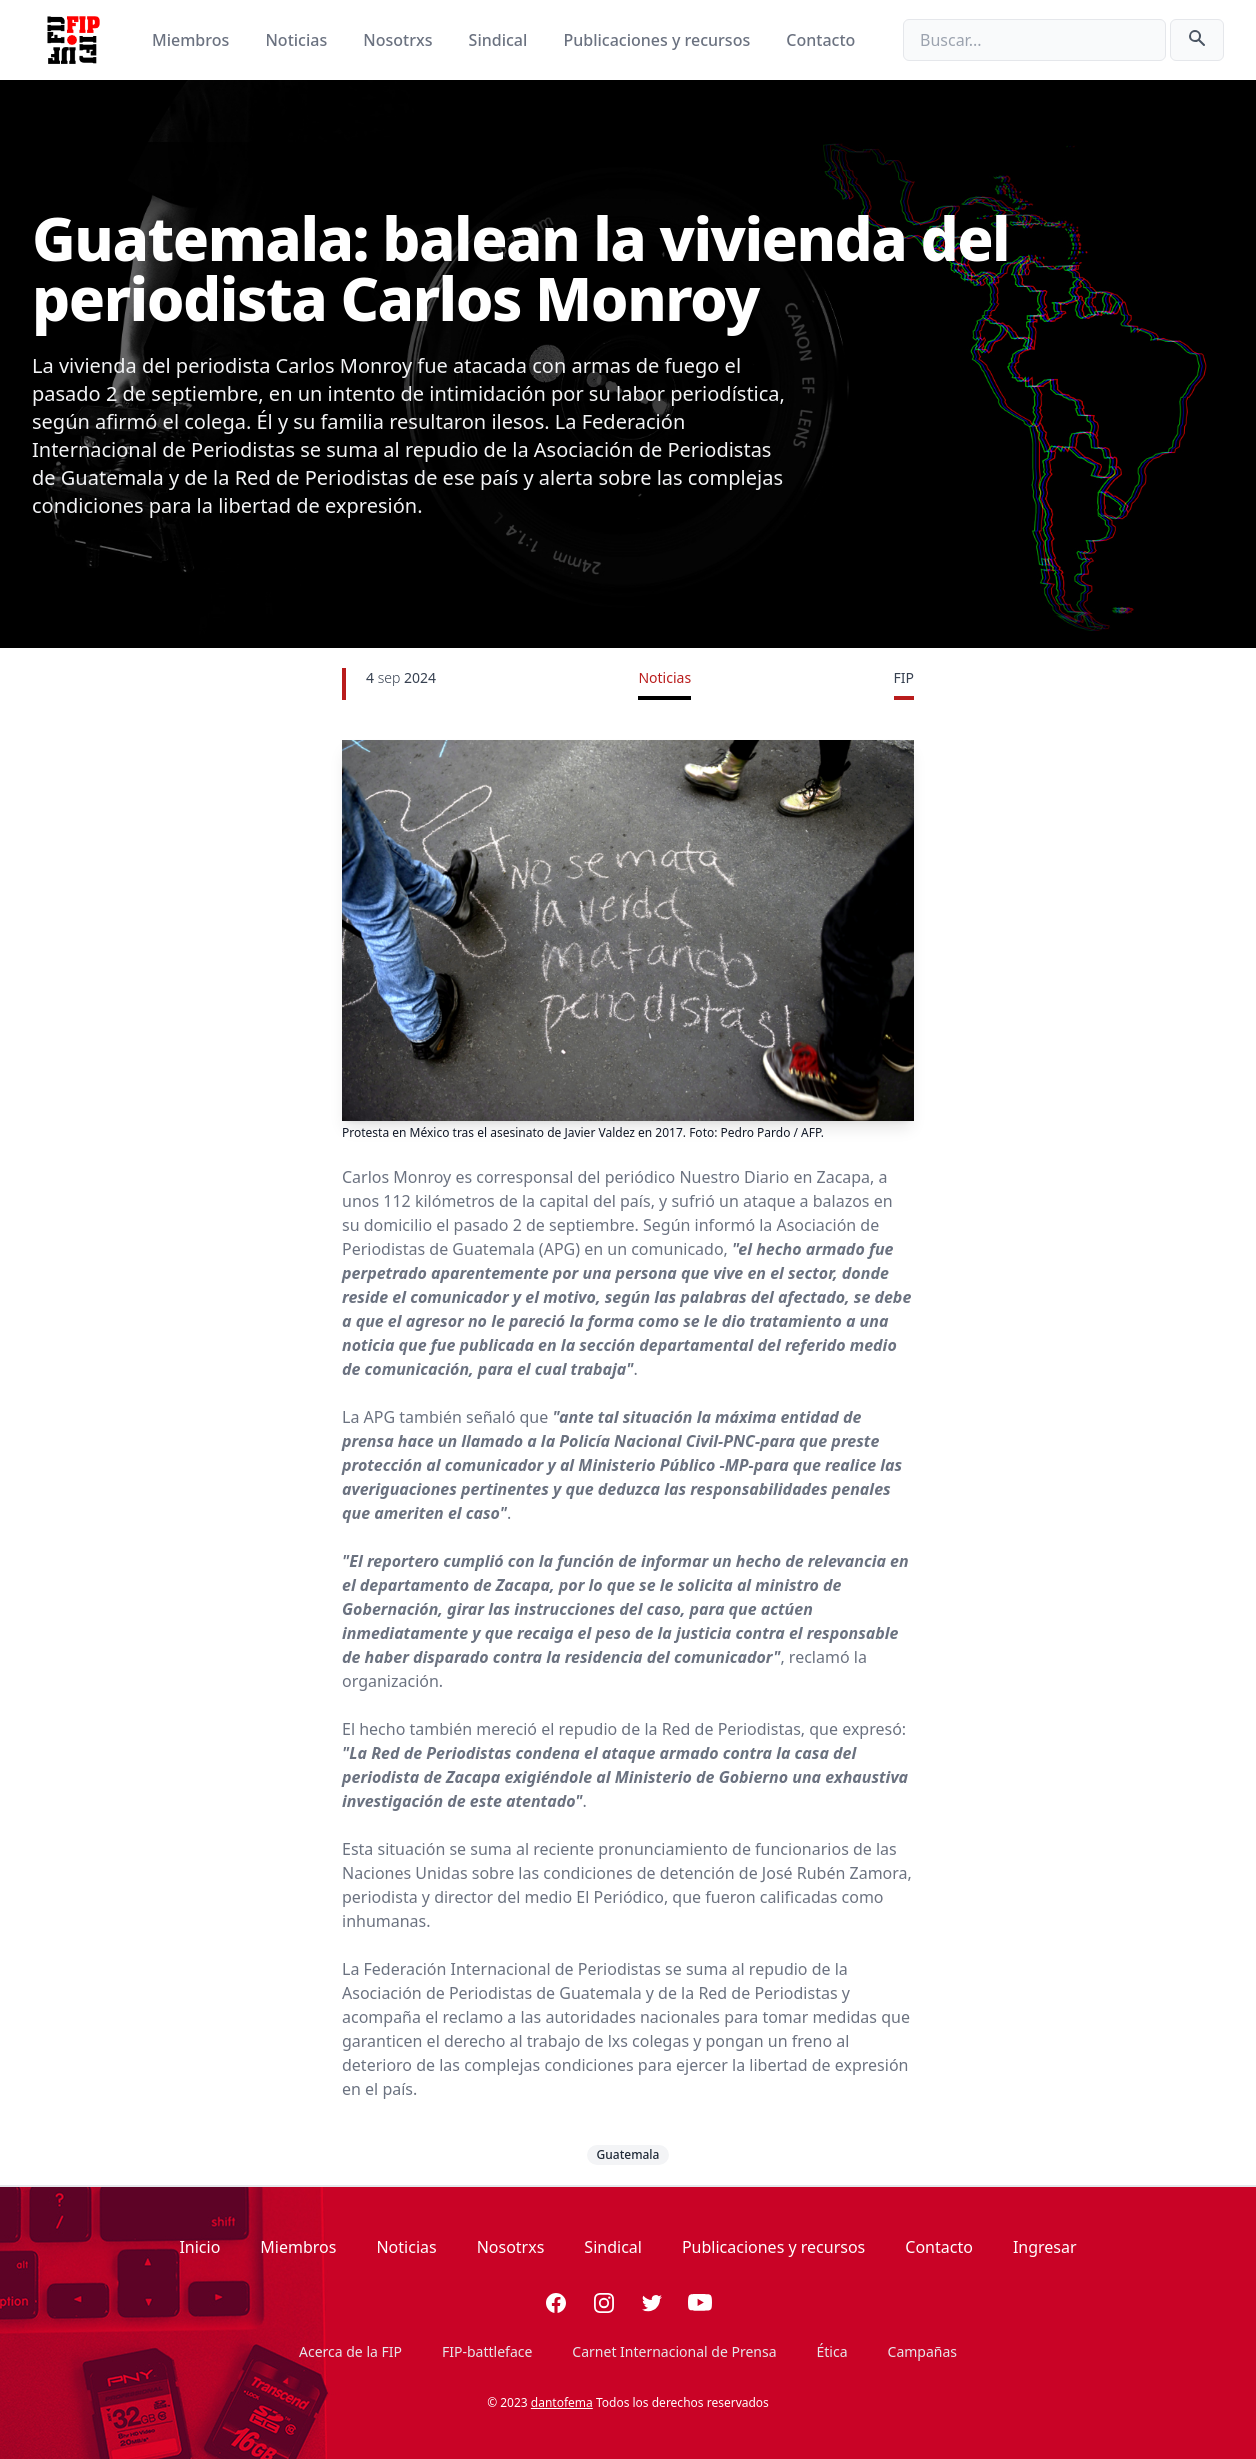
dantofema (562, 2402)
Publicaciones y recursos (659, 40)
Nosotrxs (399, 40)
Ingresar (1045, 2247)
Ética (832, 2351)
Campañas (922, 2351)
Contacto (820, 40)
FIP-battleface (487, 2351)
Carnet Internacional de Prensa (674, 2351)
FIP (904, 677)
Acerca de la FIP (350, 2351)
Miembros (192, 40)
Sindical (500, 40)
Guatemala (628, 2154)
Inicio (199, 2247)
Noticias (298, 40)
